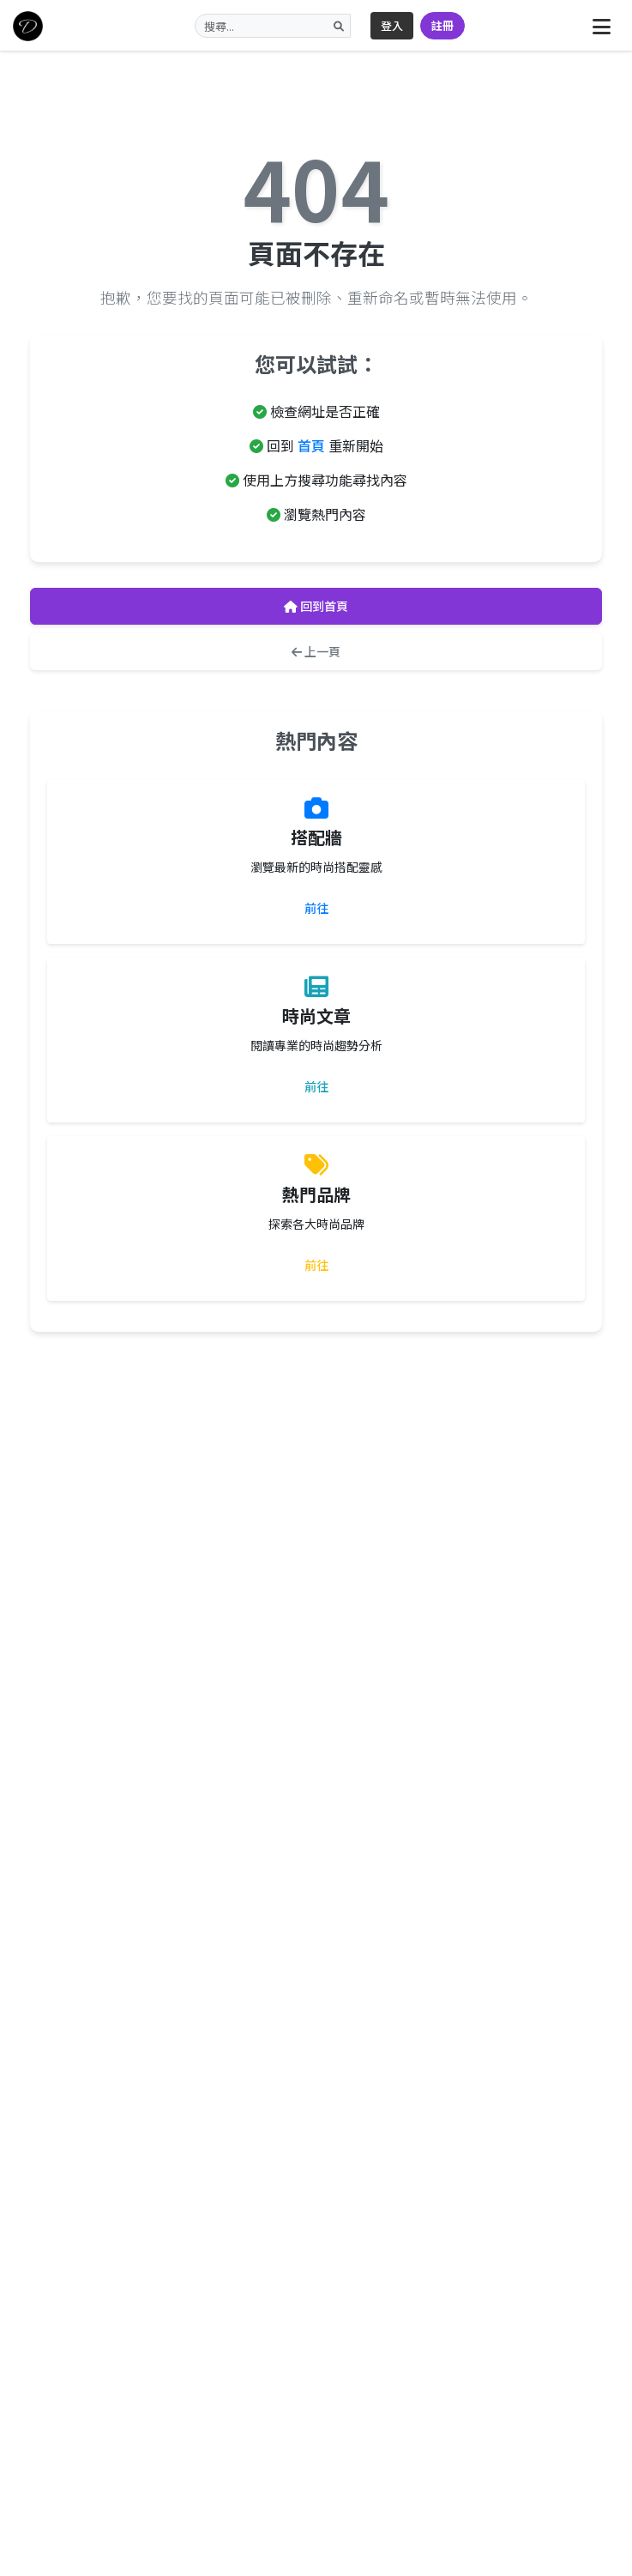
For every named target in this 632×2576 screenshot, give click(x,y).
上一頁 (316, 651)
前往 (316, 907)
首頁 (311, 445)
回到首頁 (316, 605)
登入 (392, 25)
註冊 (442, 25)
